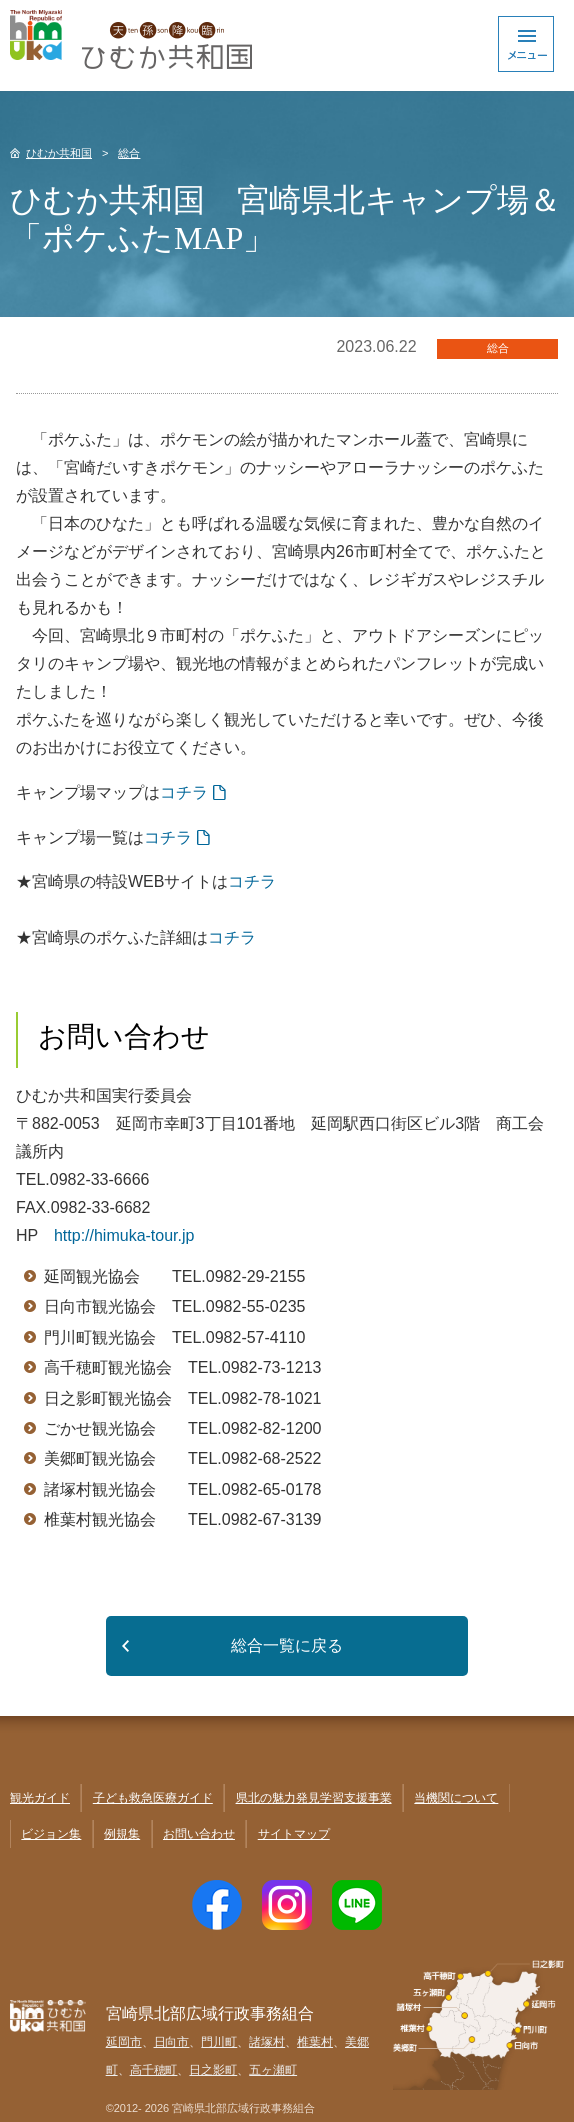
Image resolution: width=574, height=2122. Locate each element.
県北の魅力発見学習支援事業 (314, 1798)
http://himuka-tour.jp (124, 1235)
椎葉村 (315, 2042)
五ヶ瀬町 (273, 2070)
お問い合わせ (199, 1834)
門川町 (219, 2042)
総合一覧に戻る (287, 1645)
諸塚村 (267, 2042)
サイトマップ (294, 1834)
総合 (129, 153)
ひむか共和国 (59, 153)
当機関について (456, 1798)
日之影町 (213, 2070)
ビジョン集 (51, 1834)
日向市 (172, 2042)
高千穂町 (154, 2070)
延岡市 (124, 2042)
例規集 (122, 1834)
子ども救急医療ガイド (153, 1798)
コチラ (184, 792)
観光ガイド (40, 1798)
